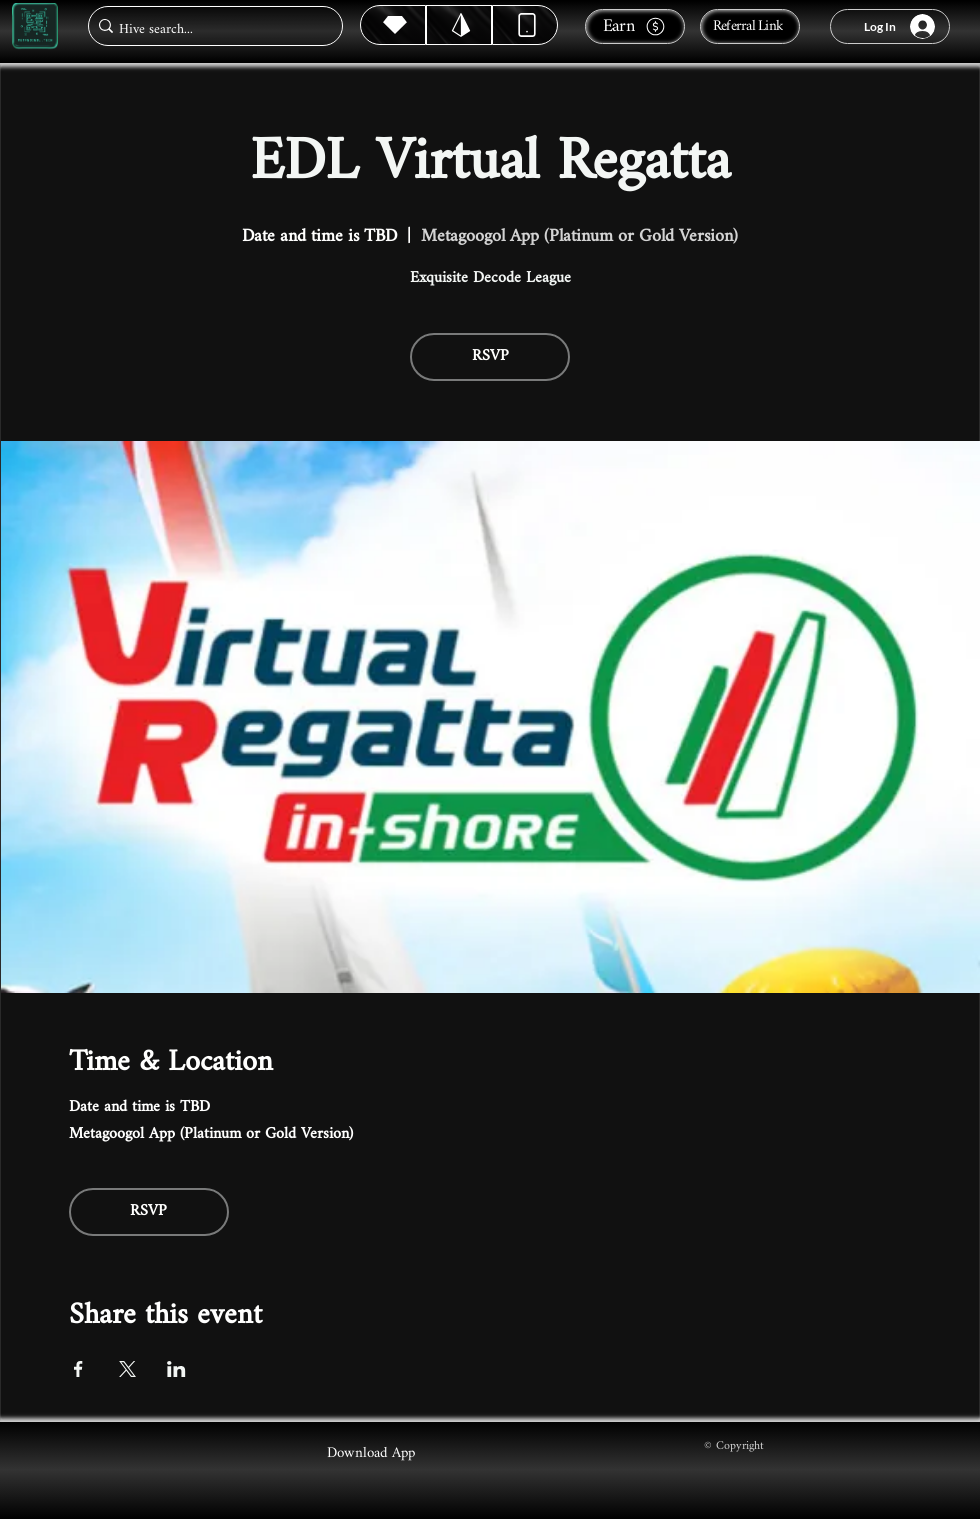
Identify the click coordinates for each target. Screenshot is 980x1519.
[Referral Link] (750, 26)
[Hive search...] (209, 29)
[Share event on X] (127, 1369)
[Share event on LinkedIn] (176, 1369)
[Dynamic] (525, 25)
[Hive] (393, 25)
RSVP (490, 356)
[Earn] (635, 26)
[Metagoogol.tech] (35, 26)
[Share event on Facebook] (78, 1369)
